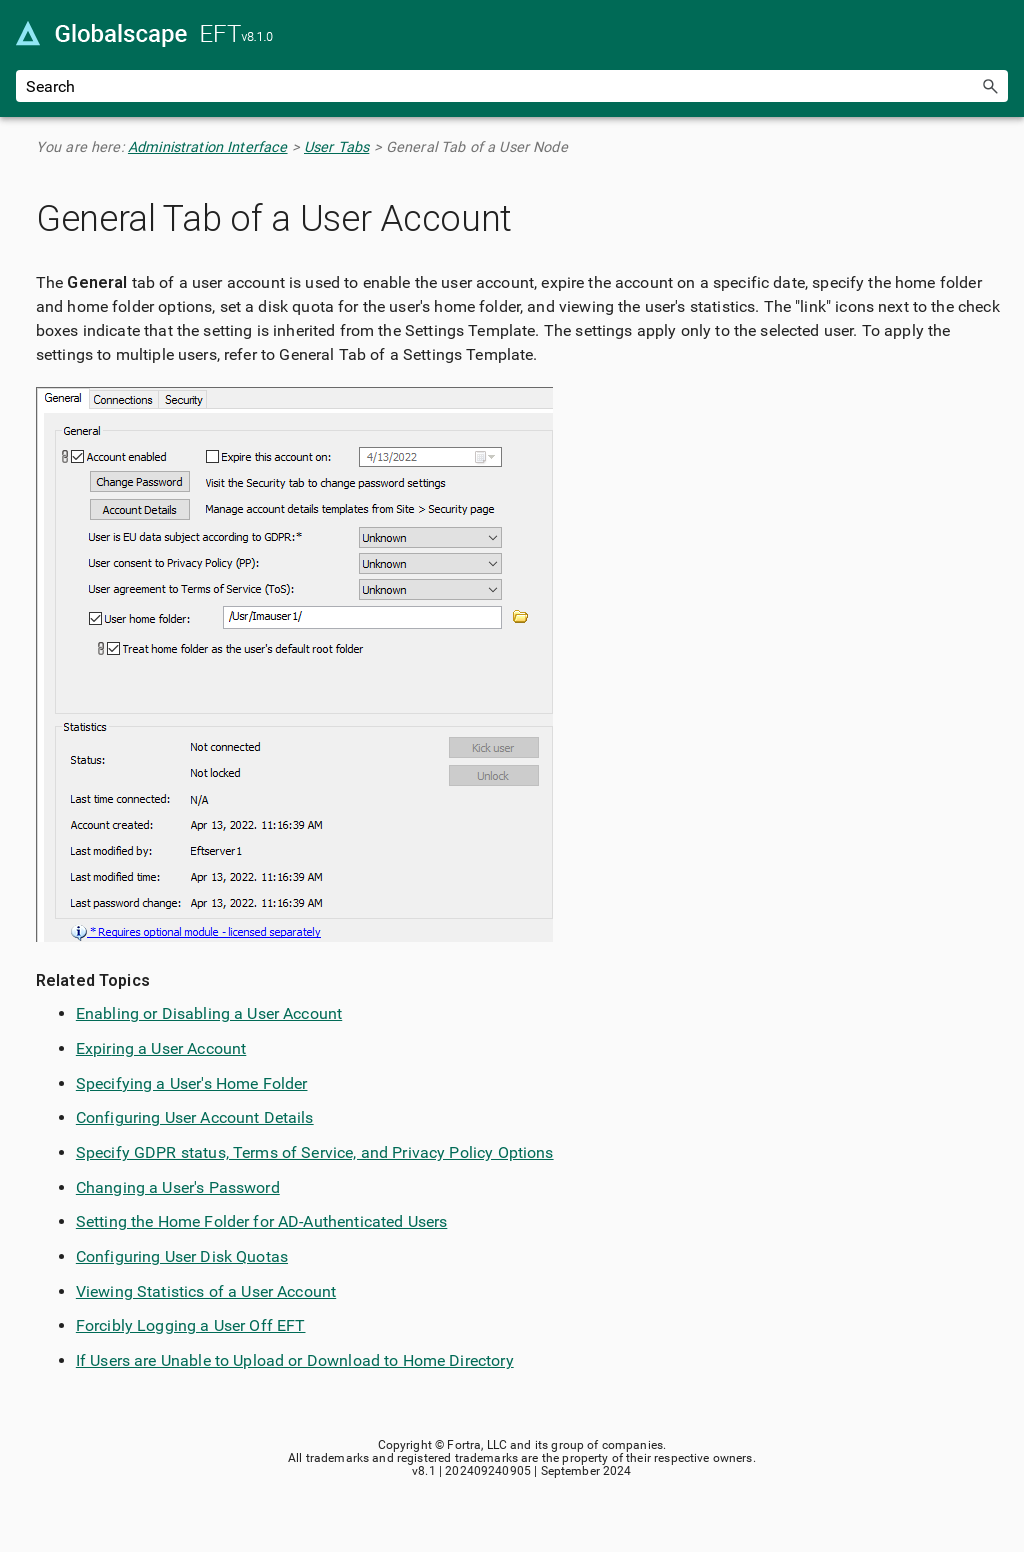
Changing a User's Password (178, 1187)
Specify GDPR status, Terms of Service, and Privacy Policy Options (315, 1152)
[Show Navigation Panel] (997, 35)
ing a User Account (179, 1048)
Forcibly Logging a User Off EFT (191, 1325)
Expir (94, 1048)
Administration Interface (208, 147)
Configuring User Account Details (195, 1117)
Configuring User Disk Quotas (182, 1256)
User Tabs (336, 147)
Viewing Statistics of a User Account (206, 1291)
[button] (990, 86)
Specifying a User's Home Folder (192, 1083)
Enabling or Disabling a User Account (209, 1013)
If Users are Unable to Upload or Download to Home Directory (295, 1360)
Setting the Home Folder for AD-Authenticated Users (262, 1221)
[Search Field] (512, 86)
